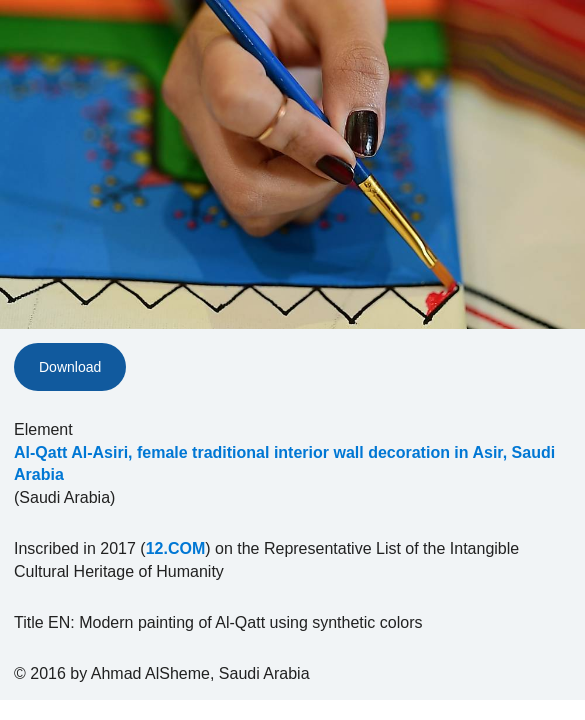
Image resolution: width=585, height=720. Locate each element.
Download (70, 367)
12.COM (176, 548)
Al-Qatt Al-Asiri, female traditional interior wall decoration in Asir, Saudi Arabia (284, 464)
